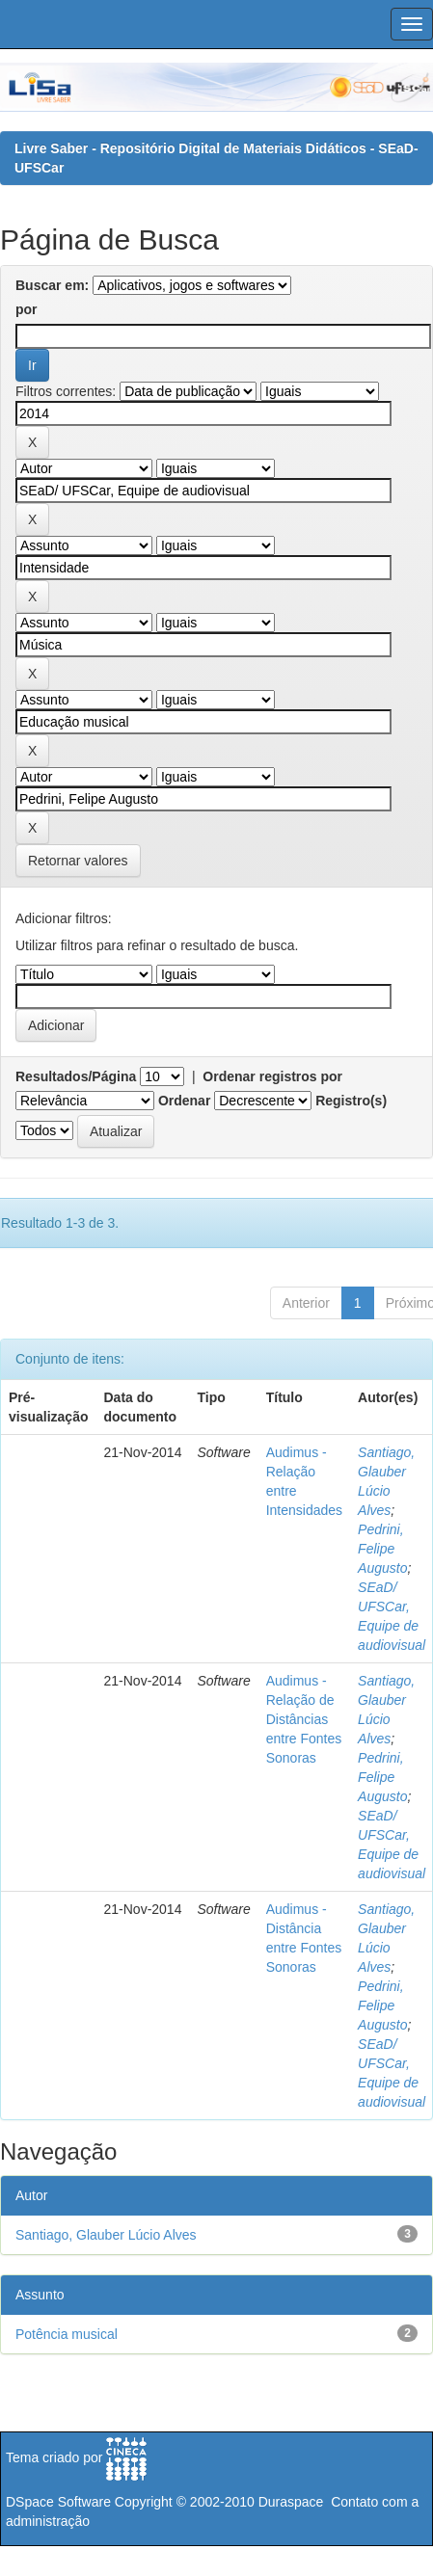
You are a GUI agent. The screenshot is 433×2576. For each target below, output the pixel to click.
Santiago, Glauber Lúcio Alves (106, 2235)
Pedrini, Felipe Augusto (382, 1549)
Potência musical (66, 2334)
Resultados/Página (75, 1076)
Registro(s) (351, 1100)
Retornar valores (78, 860)
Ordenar (184, 1100)
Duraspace (291, 2502)
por (26, 309)
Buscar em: (52, 285)
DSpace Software (58, 2502)
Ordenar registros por (272, 1076)
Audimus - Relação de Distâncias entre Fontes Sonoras (304, 1719)
